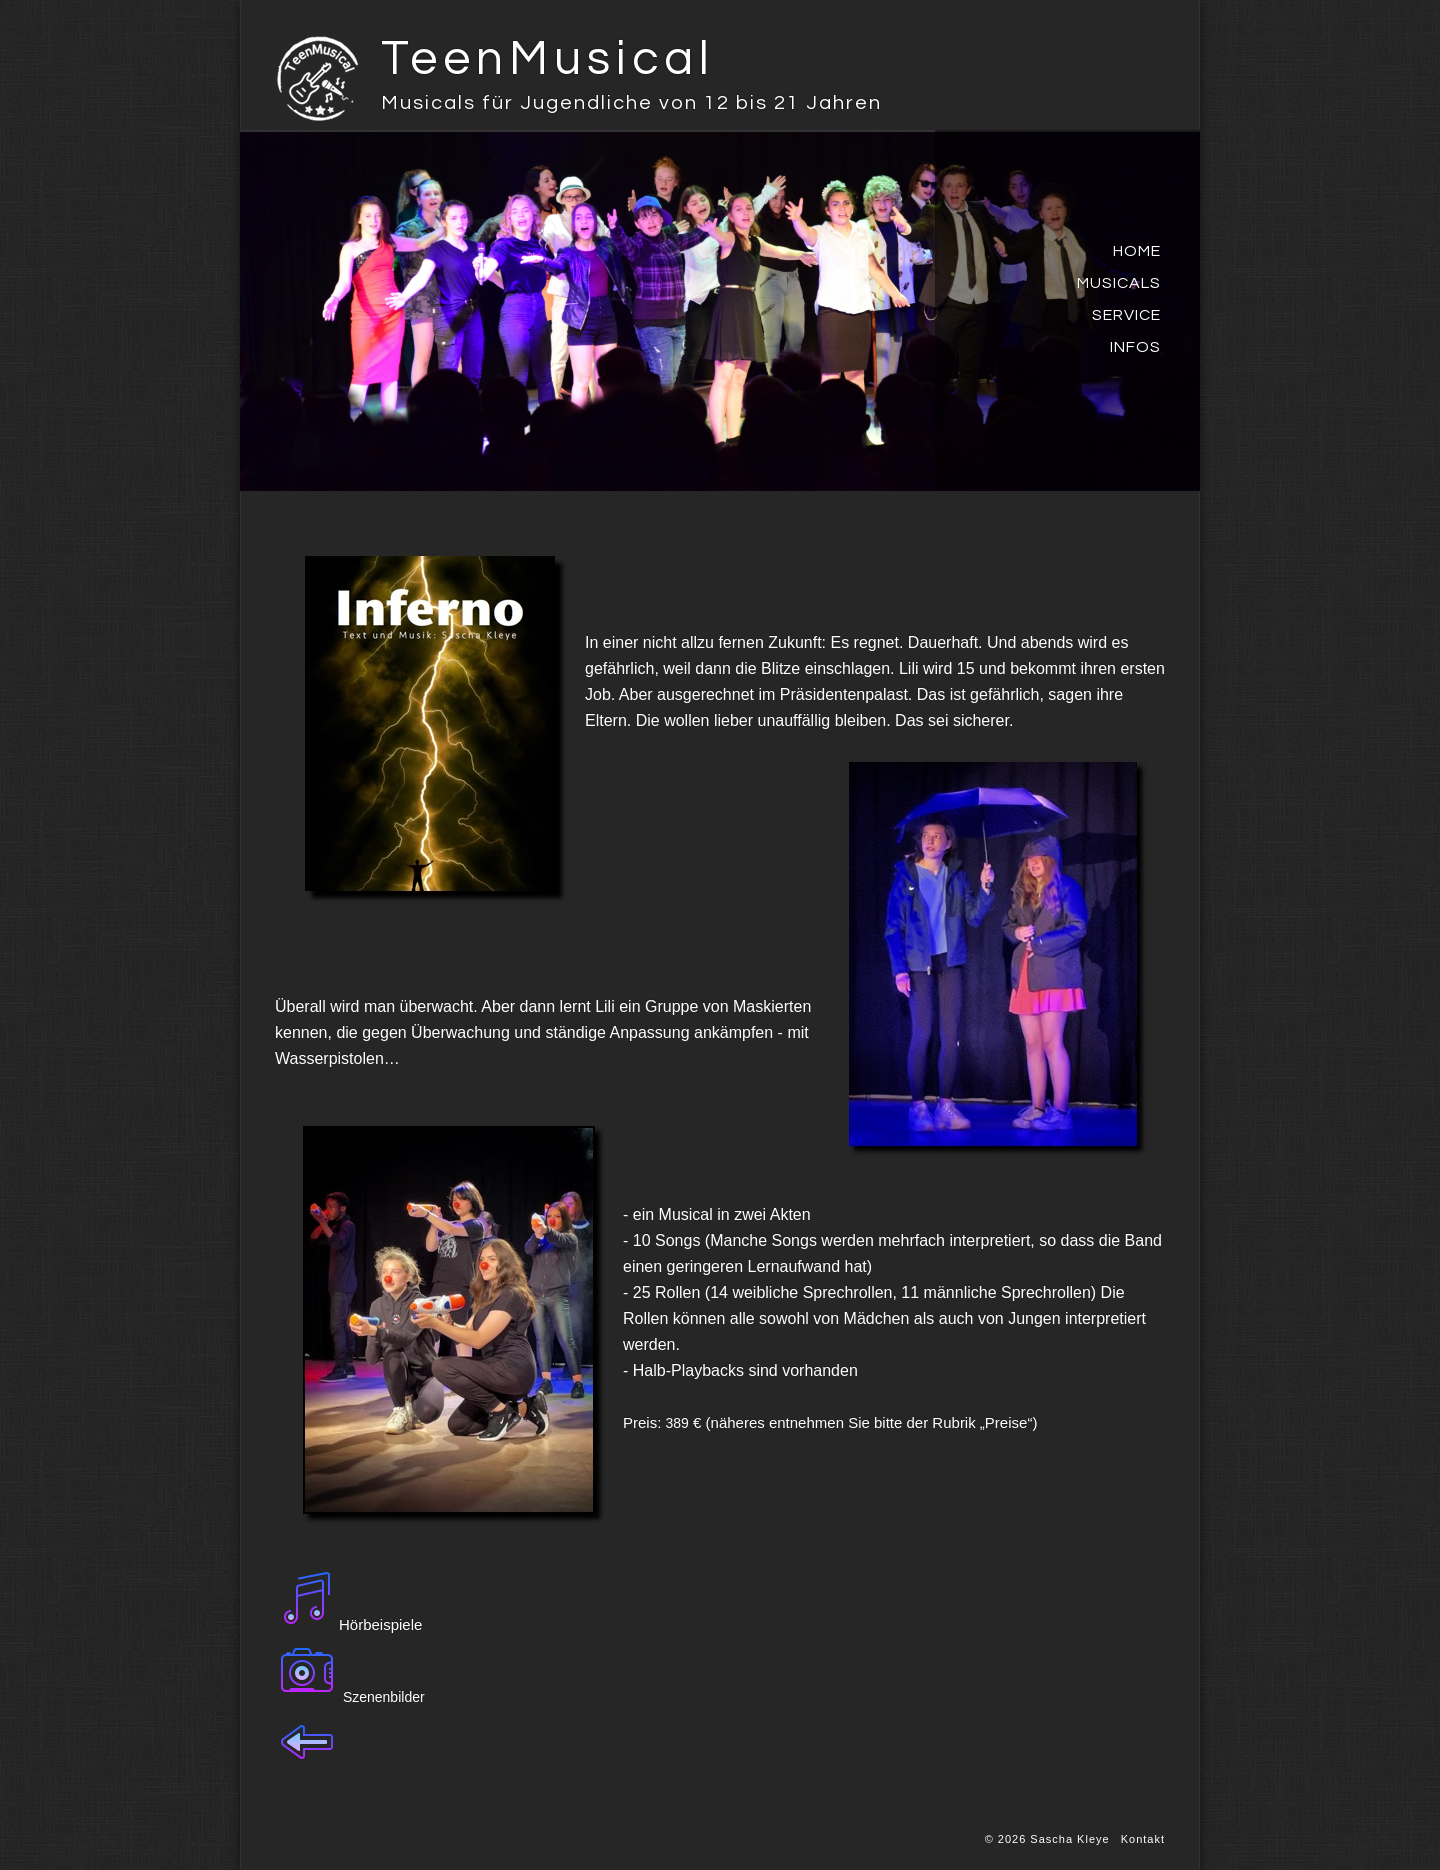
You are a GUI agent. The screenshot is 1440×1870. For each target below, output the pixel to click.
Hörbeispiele (380, 1624)
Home (1137, 251)
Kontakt (1143, 1839)
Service (1126, 315)
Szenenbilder (384, 1697)
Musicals (1119, 283)
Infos (1135, 347)
